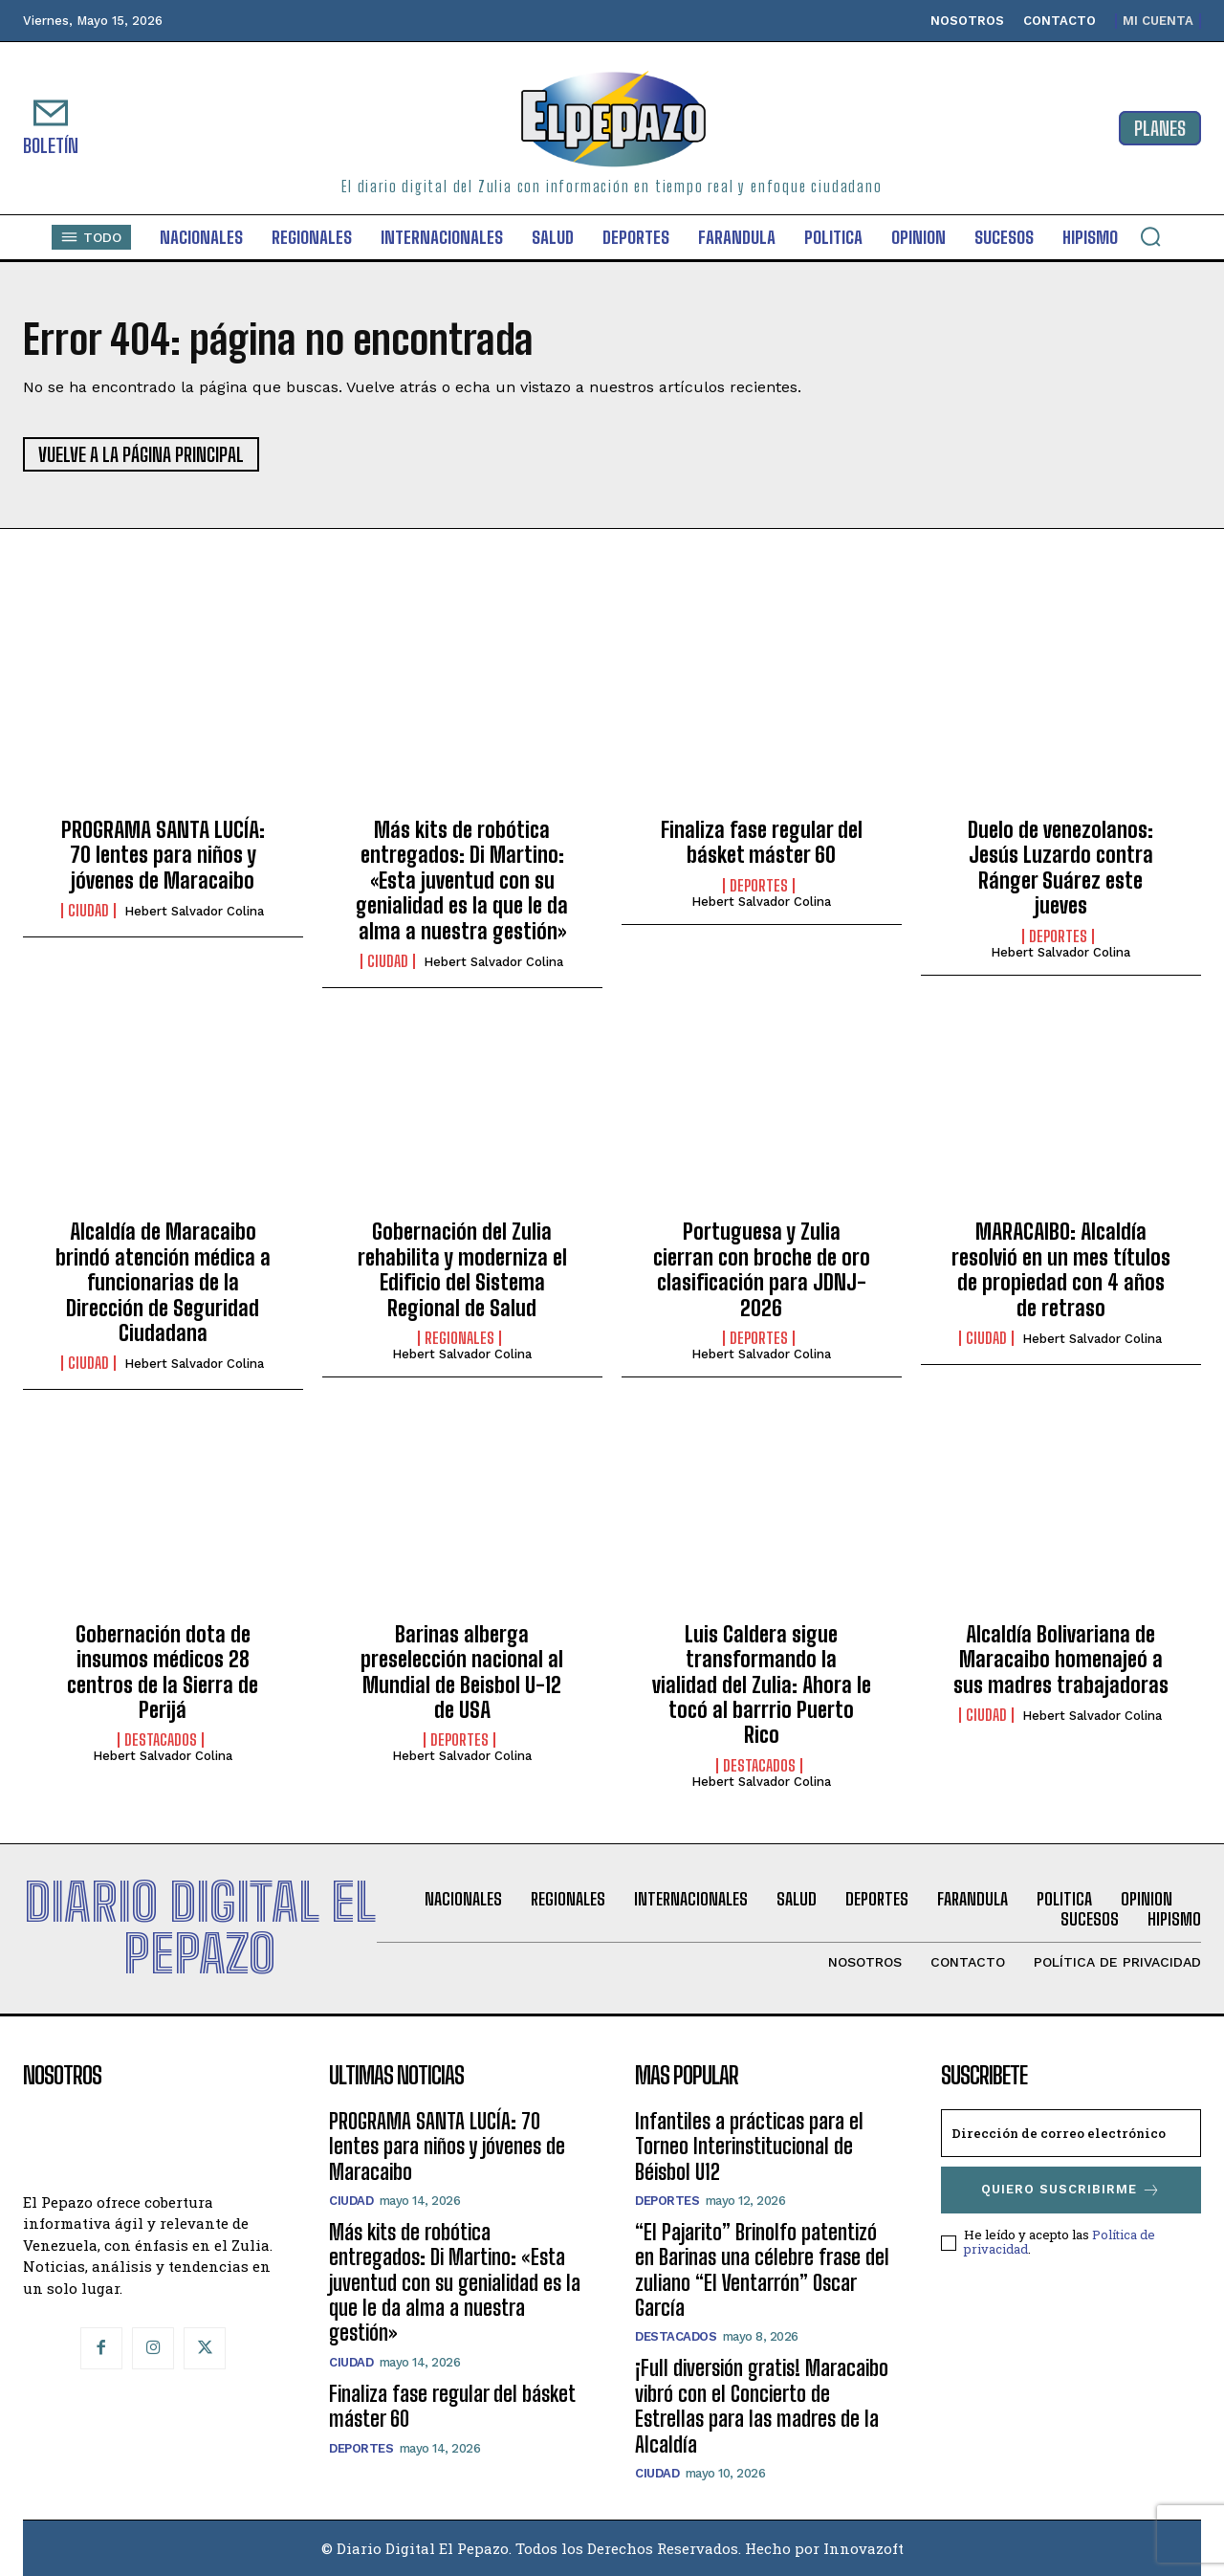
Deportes (759, 885)
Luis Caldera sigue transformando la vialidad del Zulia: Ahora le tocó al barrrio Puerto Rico (761, 1685)
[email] (1071, 2133)
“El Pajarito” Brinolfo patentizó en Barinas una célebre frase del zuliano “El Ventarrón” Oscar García (762, 2270)
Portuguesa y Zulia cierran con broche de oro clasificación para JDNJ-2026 (761, 1269)
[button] (1150, 236)
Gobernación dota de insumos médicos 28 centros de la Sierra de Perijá (162, 1672)
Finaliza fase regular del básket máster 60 (762, 842)
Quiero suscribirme (1071, 2190)
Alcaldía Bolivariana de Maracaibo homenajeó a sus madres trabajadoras (1061, 1659)
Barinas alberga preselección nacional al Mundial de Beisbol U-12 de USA (462, 1672)
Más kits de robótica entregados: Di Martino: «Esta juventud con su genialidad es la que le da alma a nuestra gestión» (462, 880)
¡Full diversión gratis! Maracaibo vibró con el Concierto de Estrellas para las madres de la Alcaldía (761, 2405)
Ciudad (88, 910)
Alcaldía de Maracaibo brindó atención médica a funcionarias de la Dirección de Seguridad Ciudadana (163, 1282)
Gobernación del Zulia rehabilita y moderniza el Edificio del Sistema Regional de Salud (462, 1269)
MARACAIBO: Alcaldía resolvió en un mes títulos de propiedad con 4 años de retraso (1060, 1269)
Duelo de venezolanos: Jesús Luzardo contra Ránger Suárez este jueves (1060, 867)
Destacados (160, 1740)
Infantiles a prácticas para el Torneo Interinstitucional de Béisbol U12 (749, 2146)
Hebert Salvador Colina (194, 911)
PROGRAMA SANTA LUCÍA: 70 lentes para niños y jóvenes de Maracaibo (163, 855)
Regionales (459, 1338)
